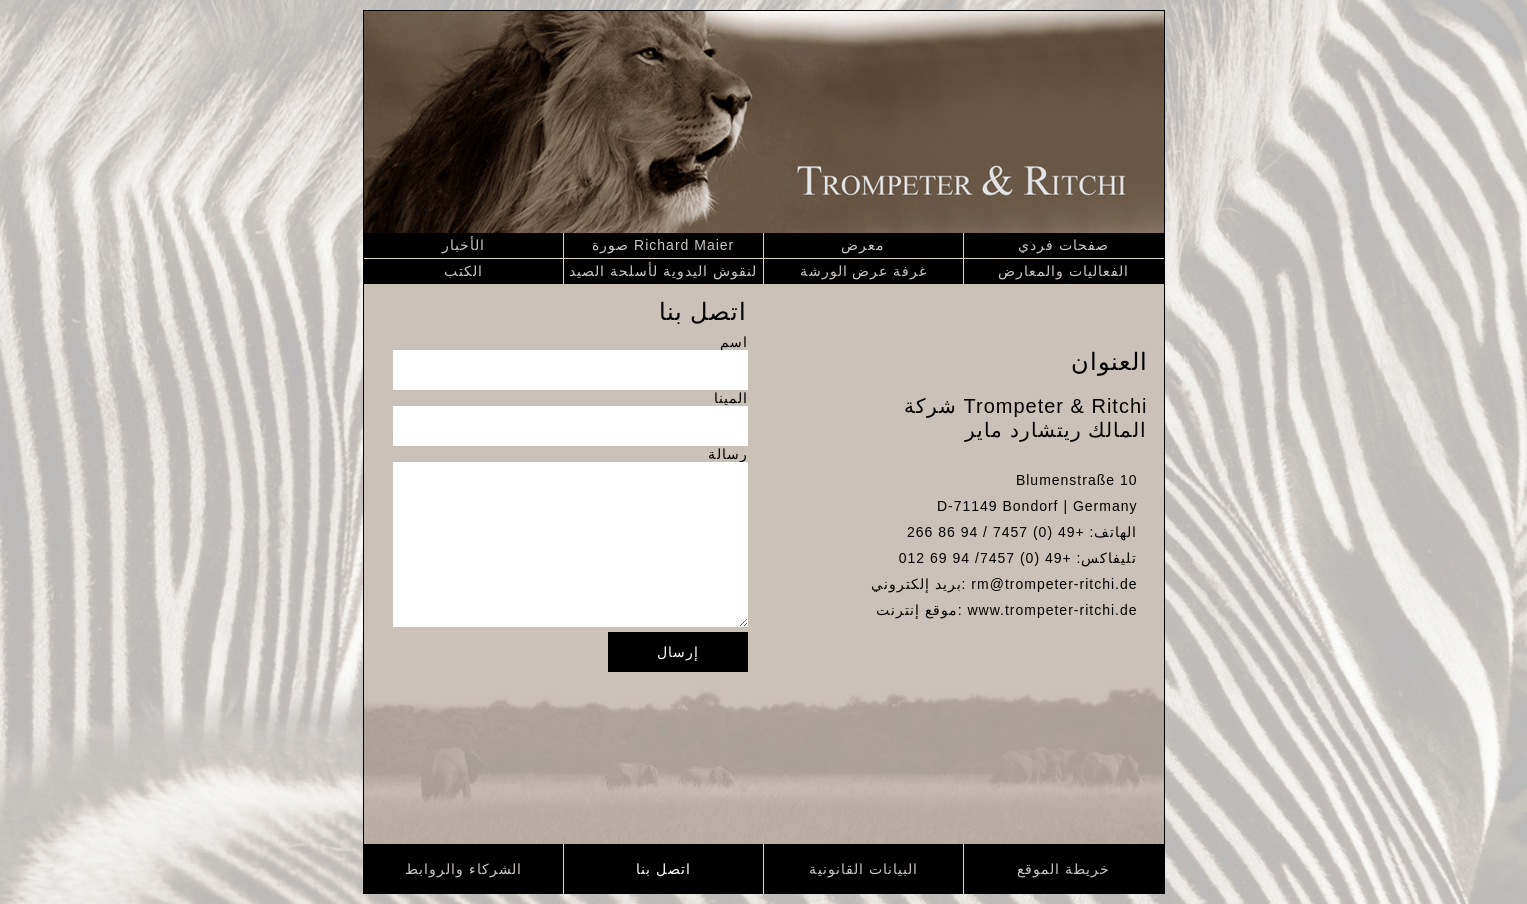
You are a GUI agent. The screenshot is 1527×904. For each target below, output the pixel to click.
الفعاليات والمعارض (1063, 271)
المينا (731, 398)
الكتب (463, 271)
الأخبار (463, 245)
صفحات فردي (1063, 245)
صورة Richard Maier (663, 245)
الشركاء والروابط (463, 869)
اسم (734, 342)
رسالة (728, 454)
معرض (863, 245)
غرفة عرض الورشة (864, 271)
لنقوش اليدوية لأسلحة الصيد (663, 271)
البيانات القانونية (863, 869)
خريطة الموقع (1063, 869)
